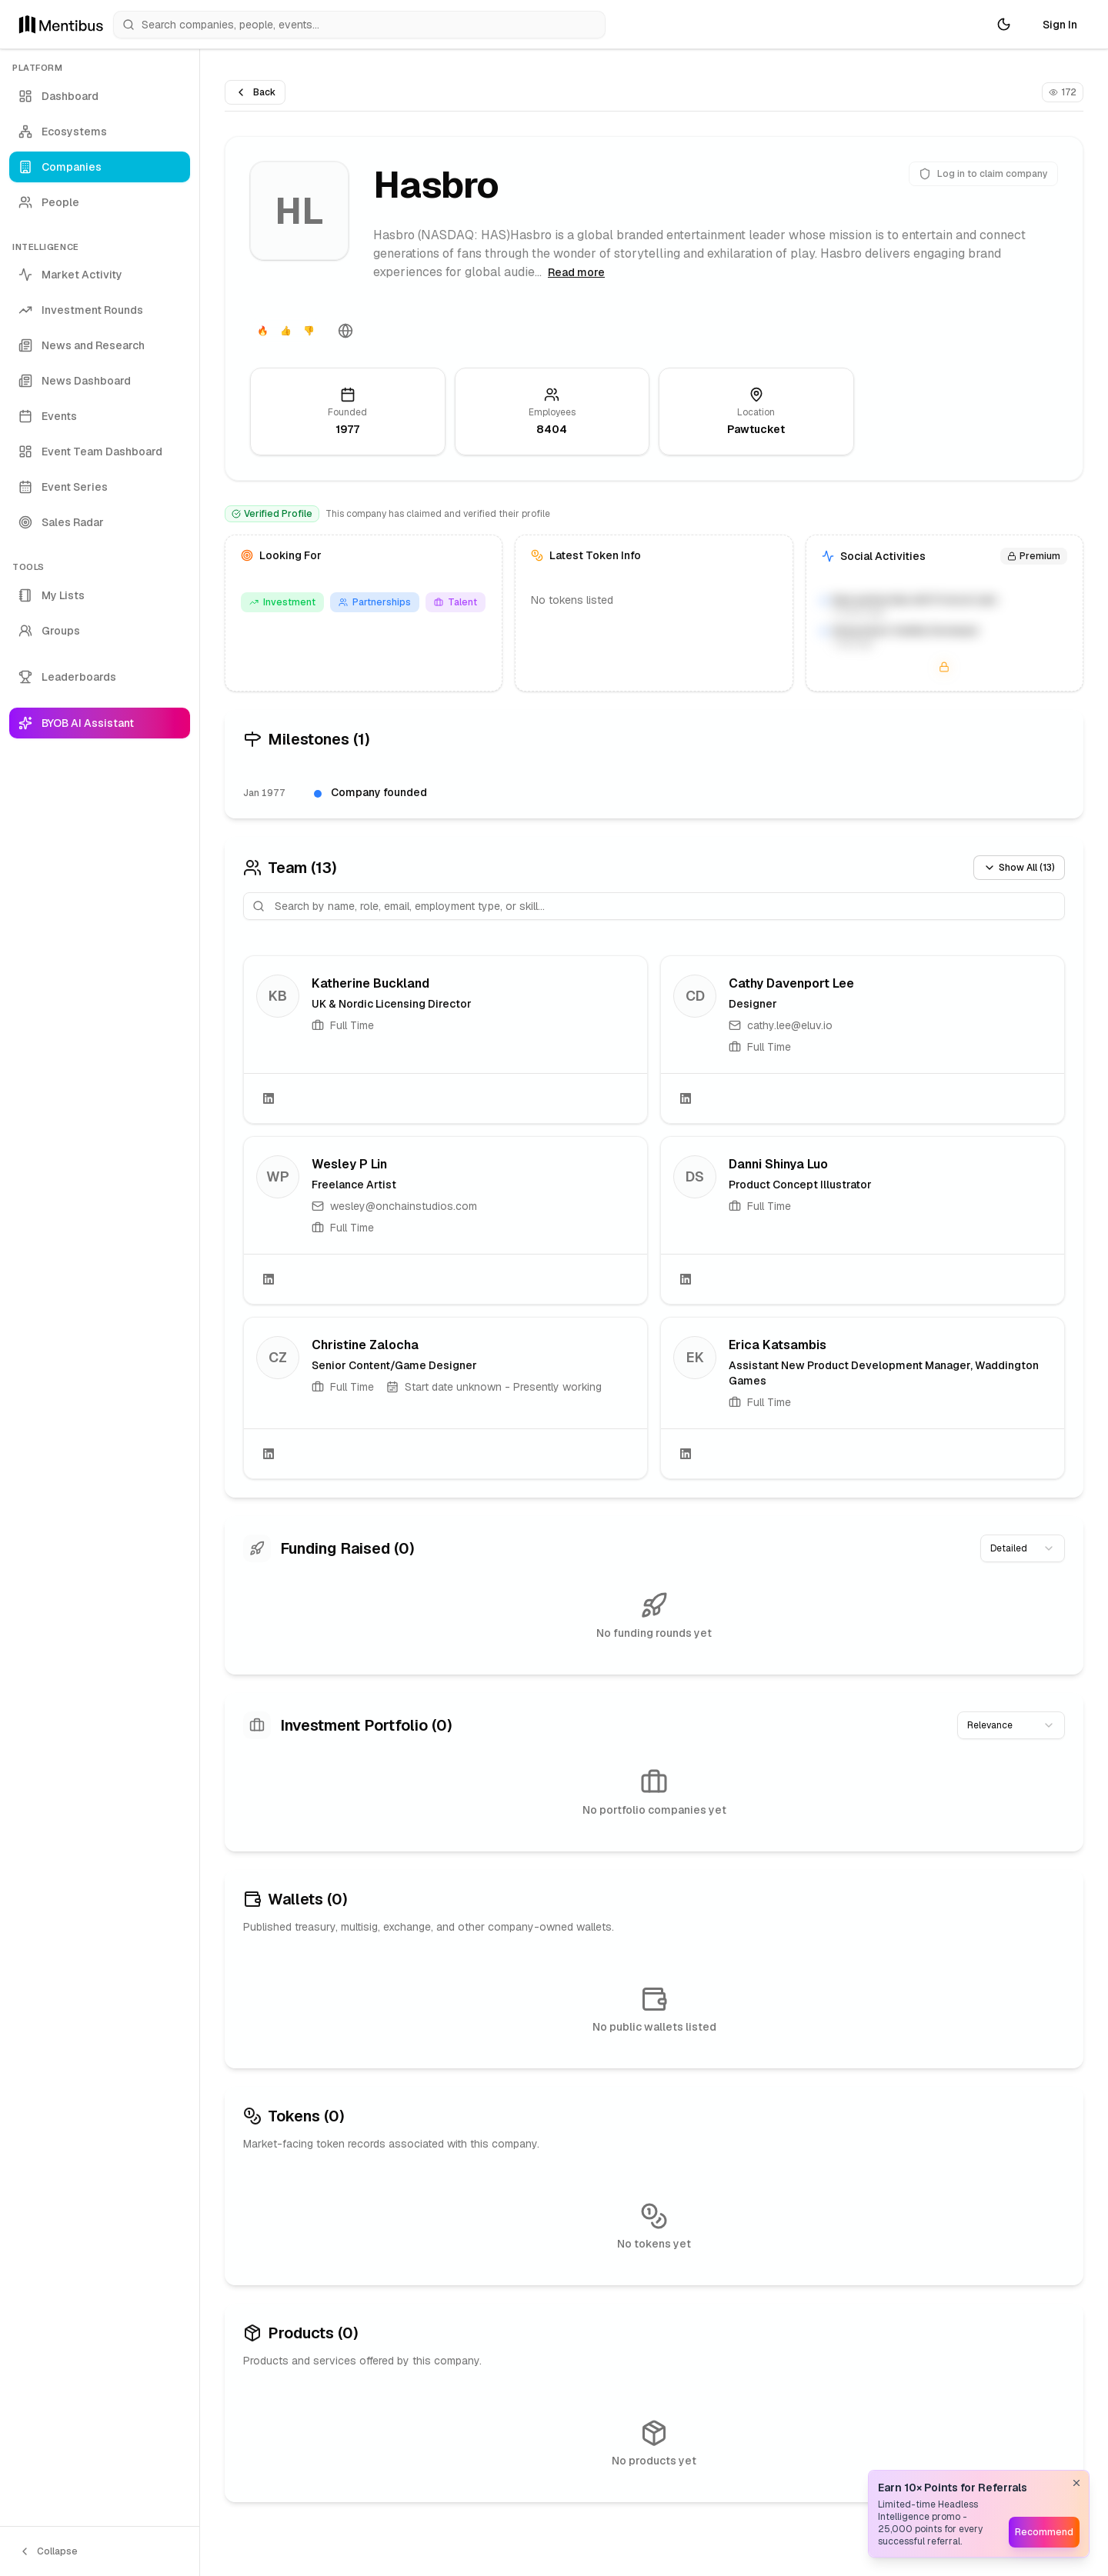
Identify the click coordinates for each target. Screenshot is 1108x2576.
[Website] (345, 330)
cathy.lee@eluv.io (790, 1025)
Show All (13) (1019, 867)
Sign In (1060, 25)
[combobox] (1022, 1548)
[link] (445, 1039)
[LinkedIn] (268, 1098)
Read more (576, 272)
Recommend (1044, 2532)
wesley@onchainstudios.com (403, 1206)
